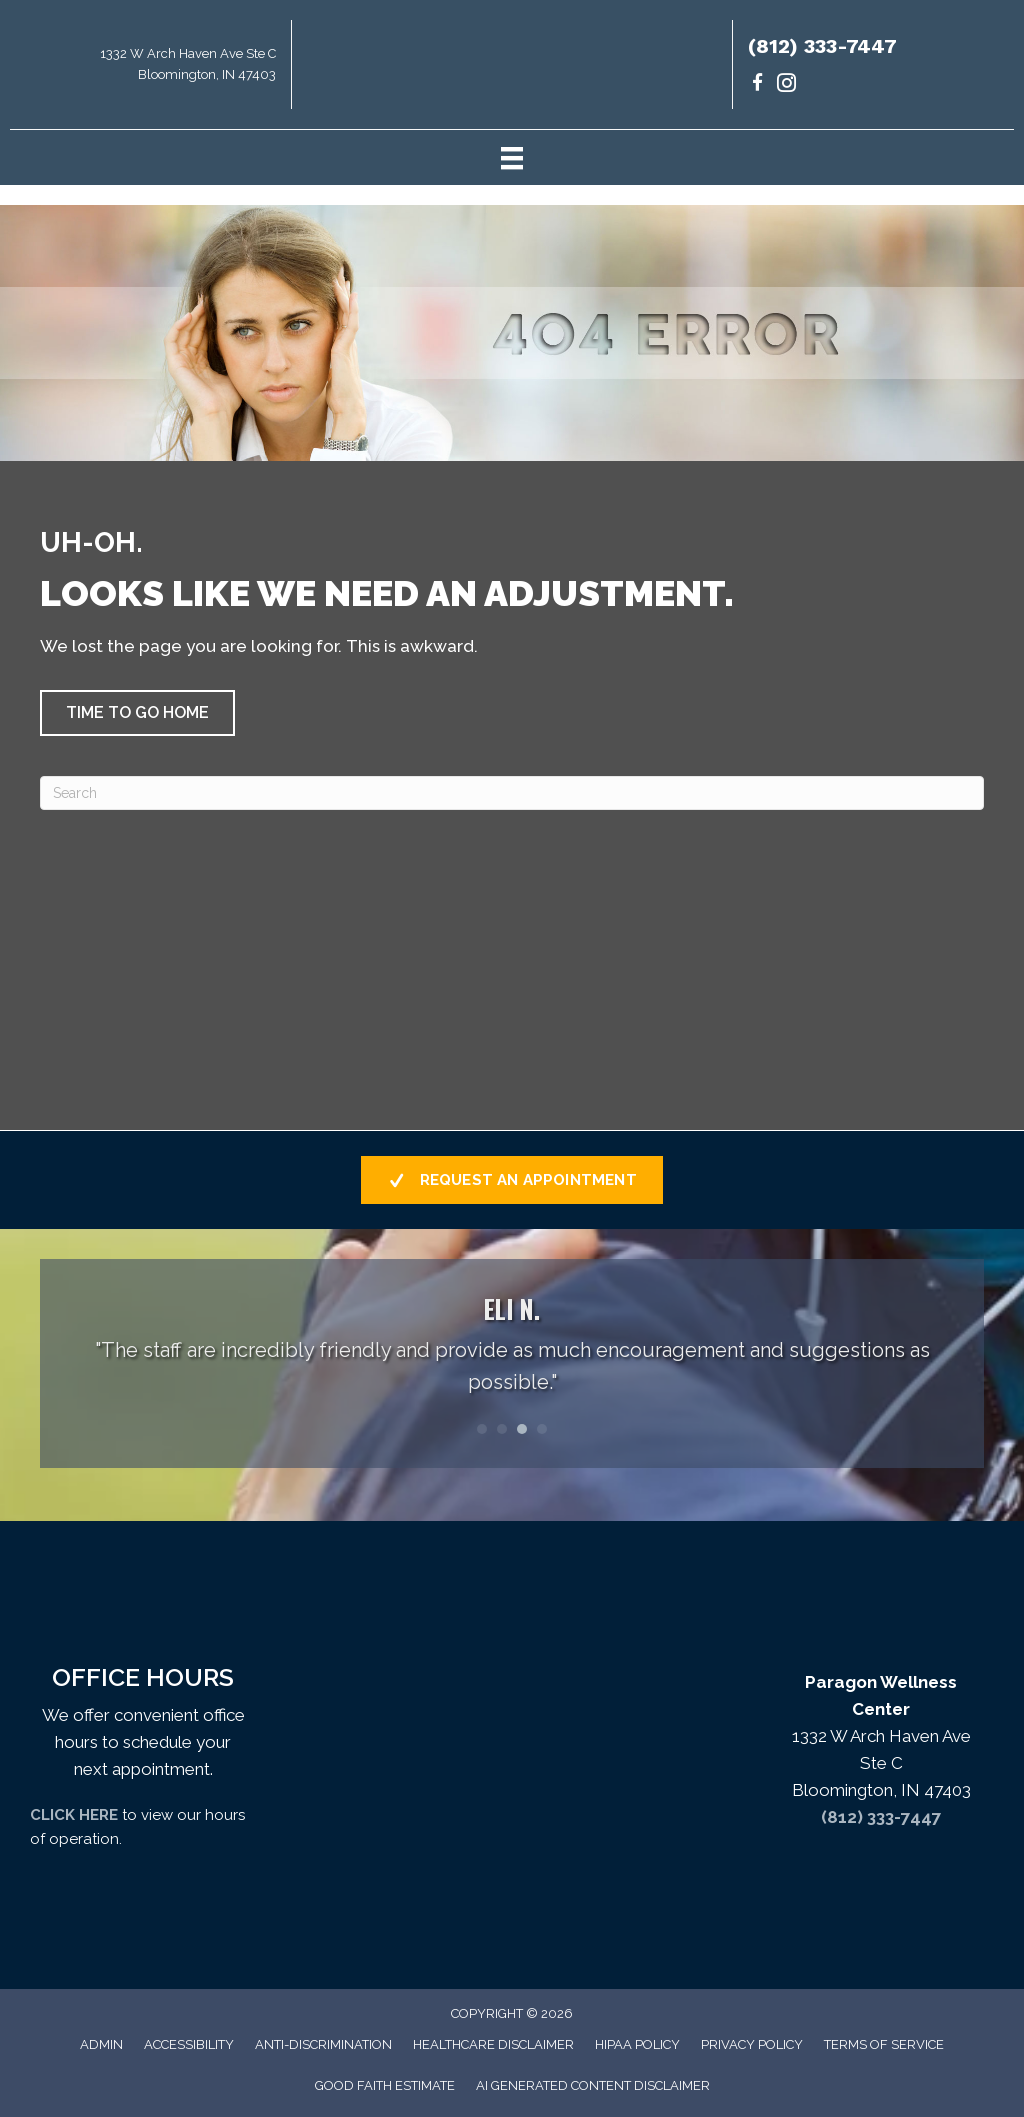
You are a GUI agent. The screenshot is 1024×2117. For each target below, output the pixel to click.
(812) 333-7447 (822, 46)
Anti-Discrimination (323, 2044)
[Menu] (512, 157)
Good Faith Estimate (385, 2085)
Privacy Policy (752, 2044)
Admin (101, 2044)
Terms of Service (884, 2044)
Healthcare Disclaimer (493, 2044)
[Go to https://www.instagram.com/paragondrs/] (786, 85)
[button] (137, 713)
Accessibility (189, 2044)
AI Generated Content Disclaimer (593, 2085)
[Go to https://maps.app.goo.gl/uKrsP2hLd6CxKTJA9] (145, 70)
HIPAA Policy (637, 2044)
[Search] (512, 793)
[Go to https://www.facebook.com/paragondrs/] (757, 85)
